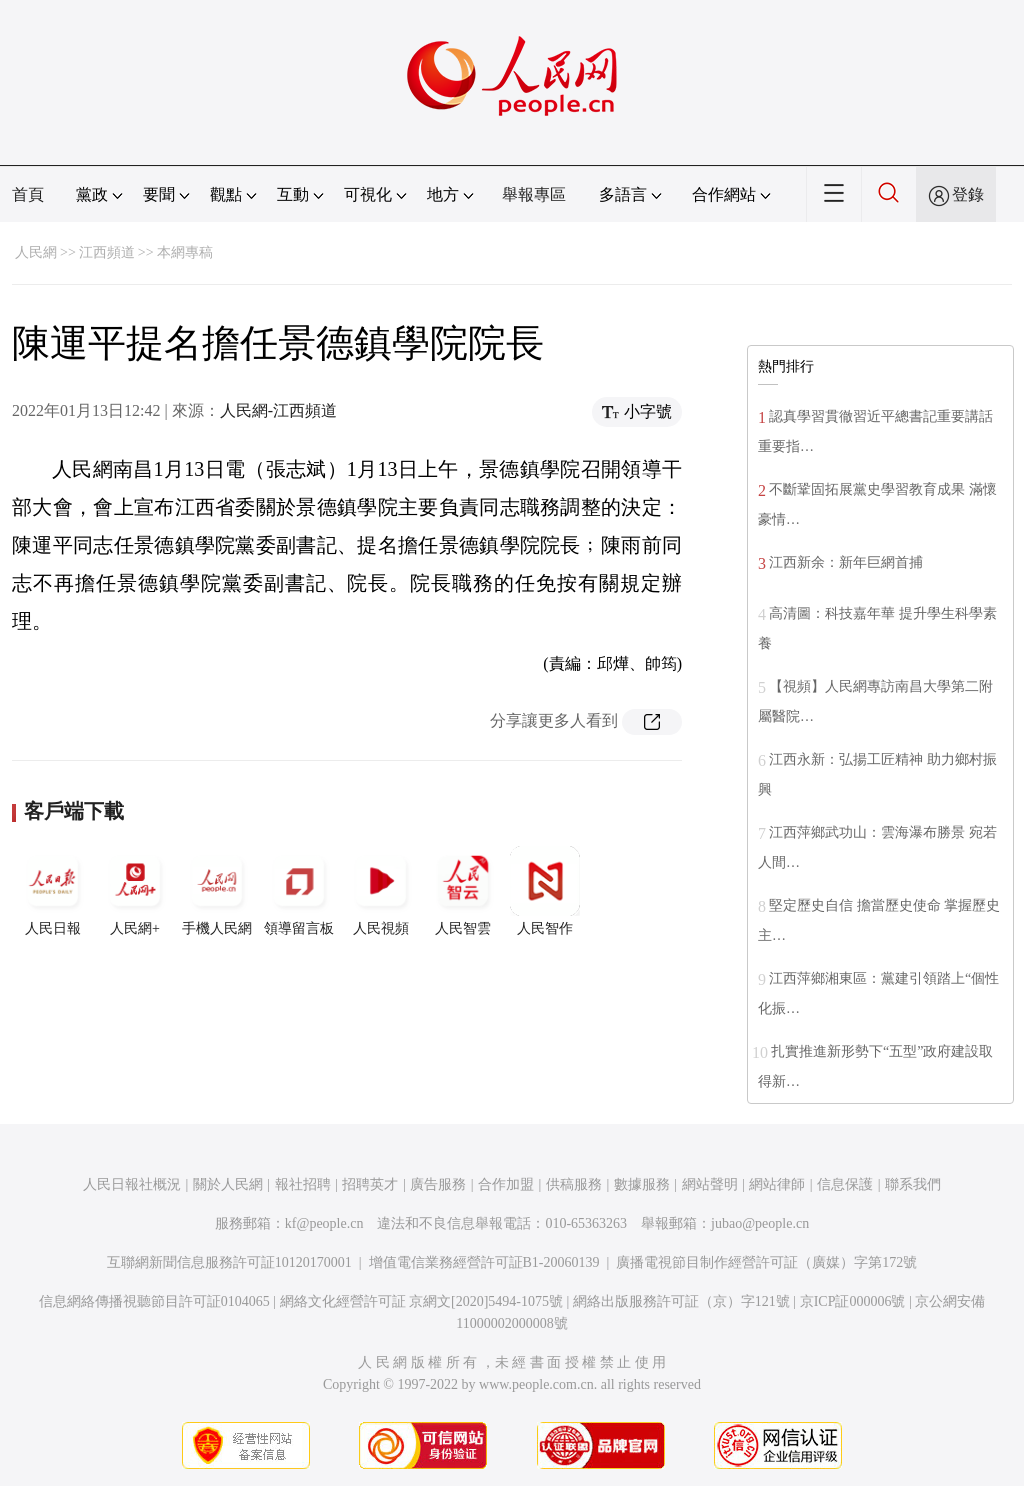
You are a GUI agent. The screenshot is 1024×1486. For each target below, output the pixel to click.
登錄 (968, 194)
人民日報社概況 (132, 1184)
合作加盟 (506, 1184)
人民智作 (545, 891)
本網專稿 (185, 252)
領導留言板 (299, 891)
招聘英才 (370, 1184)
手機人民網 (217, 891)
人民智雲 (463, 891)
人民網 (36, 252)
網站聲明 (710, 1184)
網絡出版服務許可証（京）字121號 (681, 1301)
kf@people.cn (324, 1223)
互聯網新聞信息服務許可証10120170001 (229, 1262)
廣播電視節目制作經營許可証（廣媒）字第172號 (766, 1262)
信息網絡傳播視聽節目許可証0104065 (154, 1301)
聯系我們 (913, 1184)
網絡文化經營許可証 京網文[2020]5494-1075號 (422, 1301)
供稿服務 (574, 1184)
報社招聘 (303, 1184)
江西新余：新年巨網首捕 (846, 562)
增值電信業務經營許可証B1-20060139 (484, 1262)
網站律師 (777, 1184)
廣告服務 (438, 1184)
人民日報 (53, 891)
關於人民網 (228, 1184)
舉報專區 (534, 194)
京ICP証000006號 (853, 1301)
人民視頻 (381, 891)
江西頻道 (107, 252)
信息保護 (845, 1184)
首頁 (28, 194)
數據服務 (642, 1184)
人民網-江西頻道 (278, 410)
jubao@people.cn (760, 1223)
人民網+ (135, 891)
